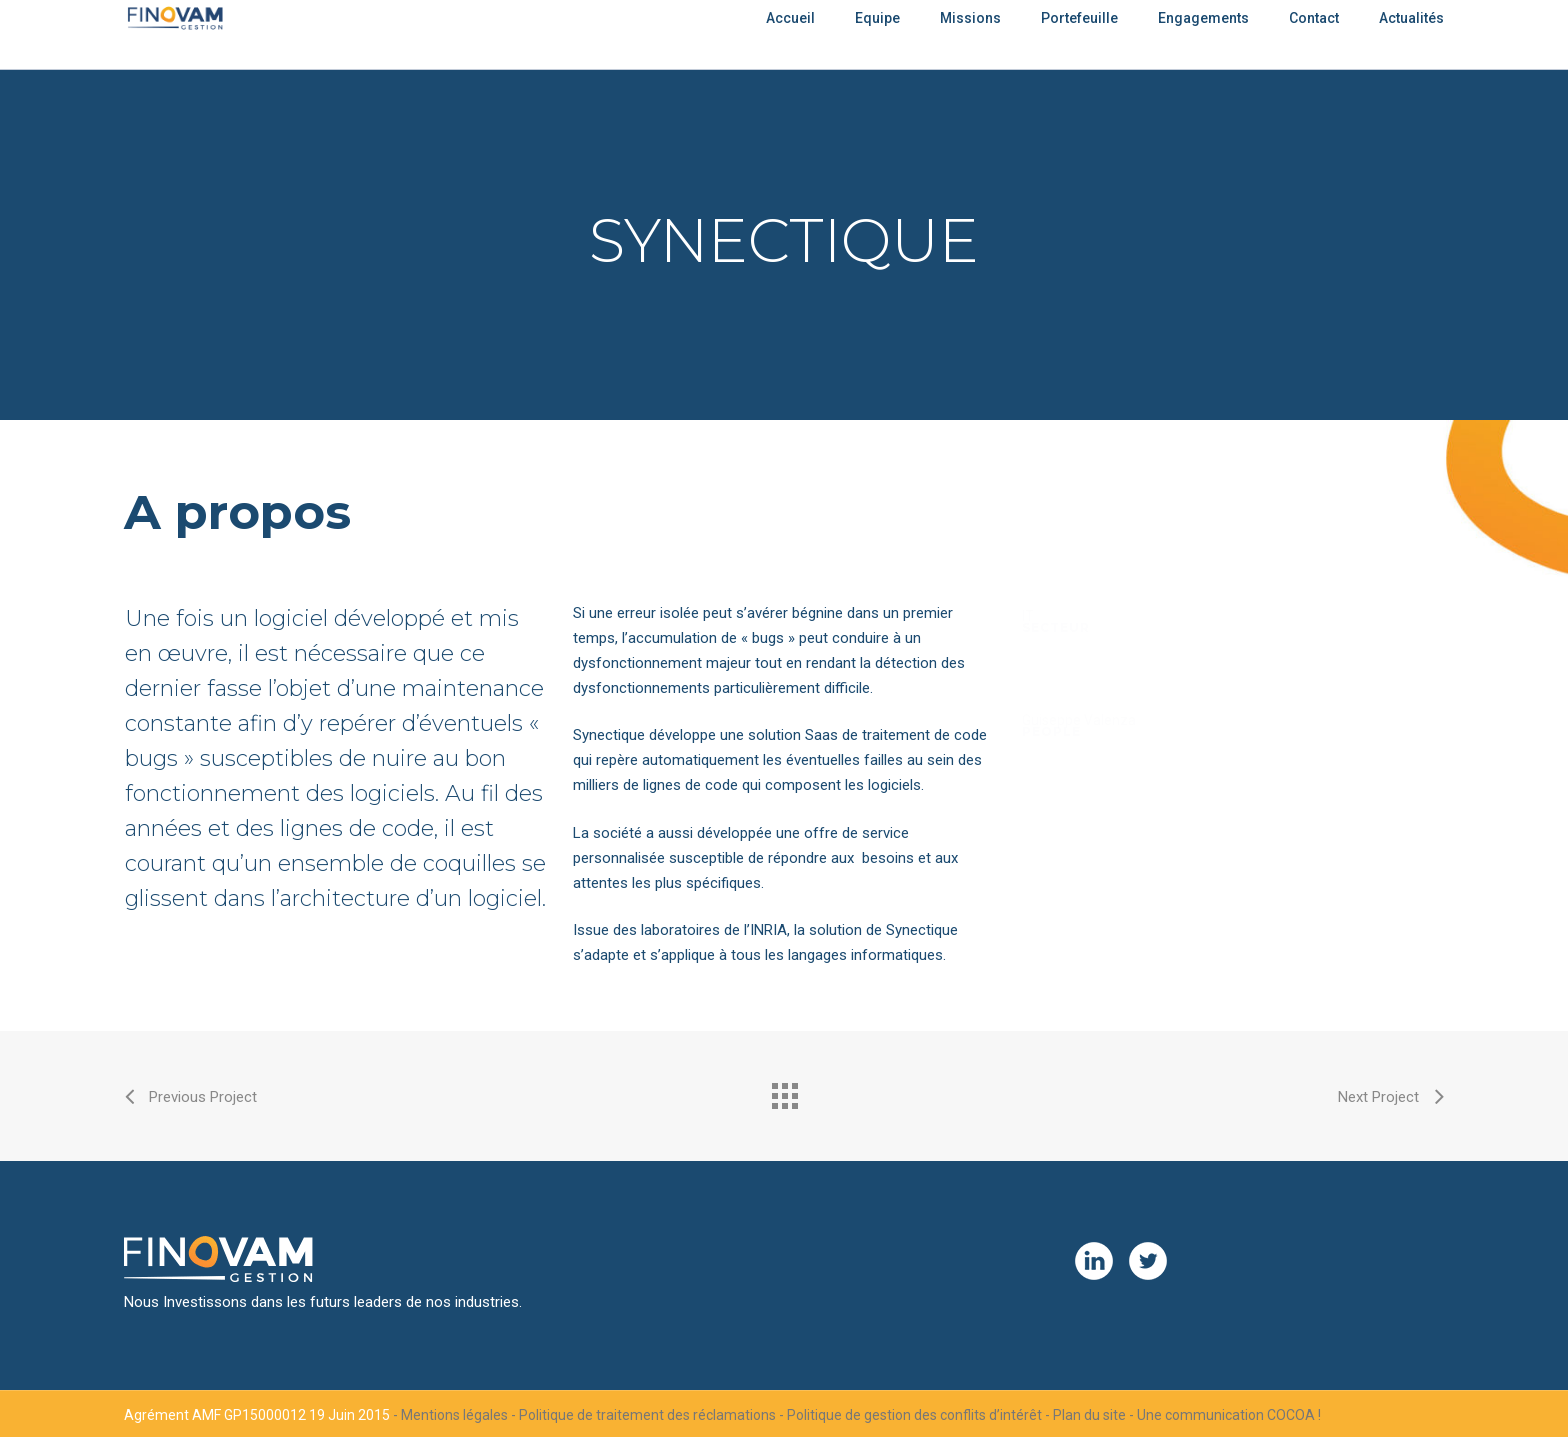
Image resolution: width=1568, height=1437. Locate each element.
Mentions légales (454, 1415)
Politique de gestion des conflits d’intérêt (914, 1415)
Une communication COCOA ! (1229, 1415)
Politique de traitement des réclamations (647, 1415)
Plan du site (1089, 1415)
